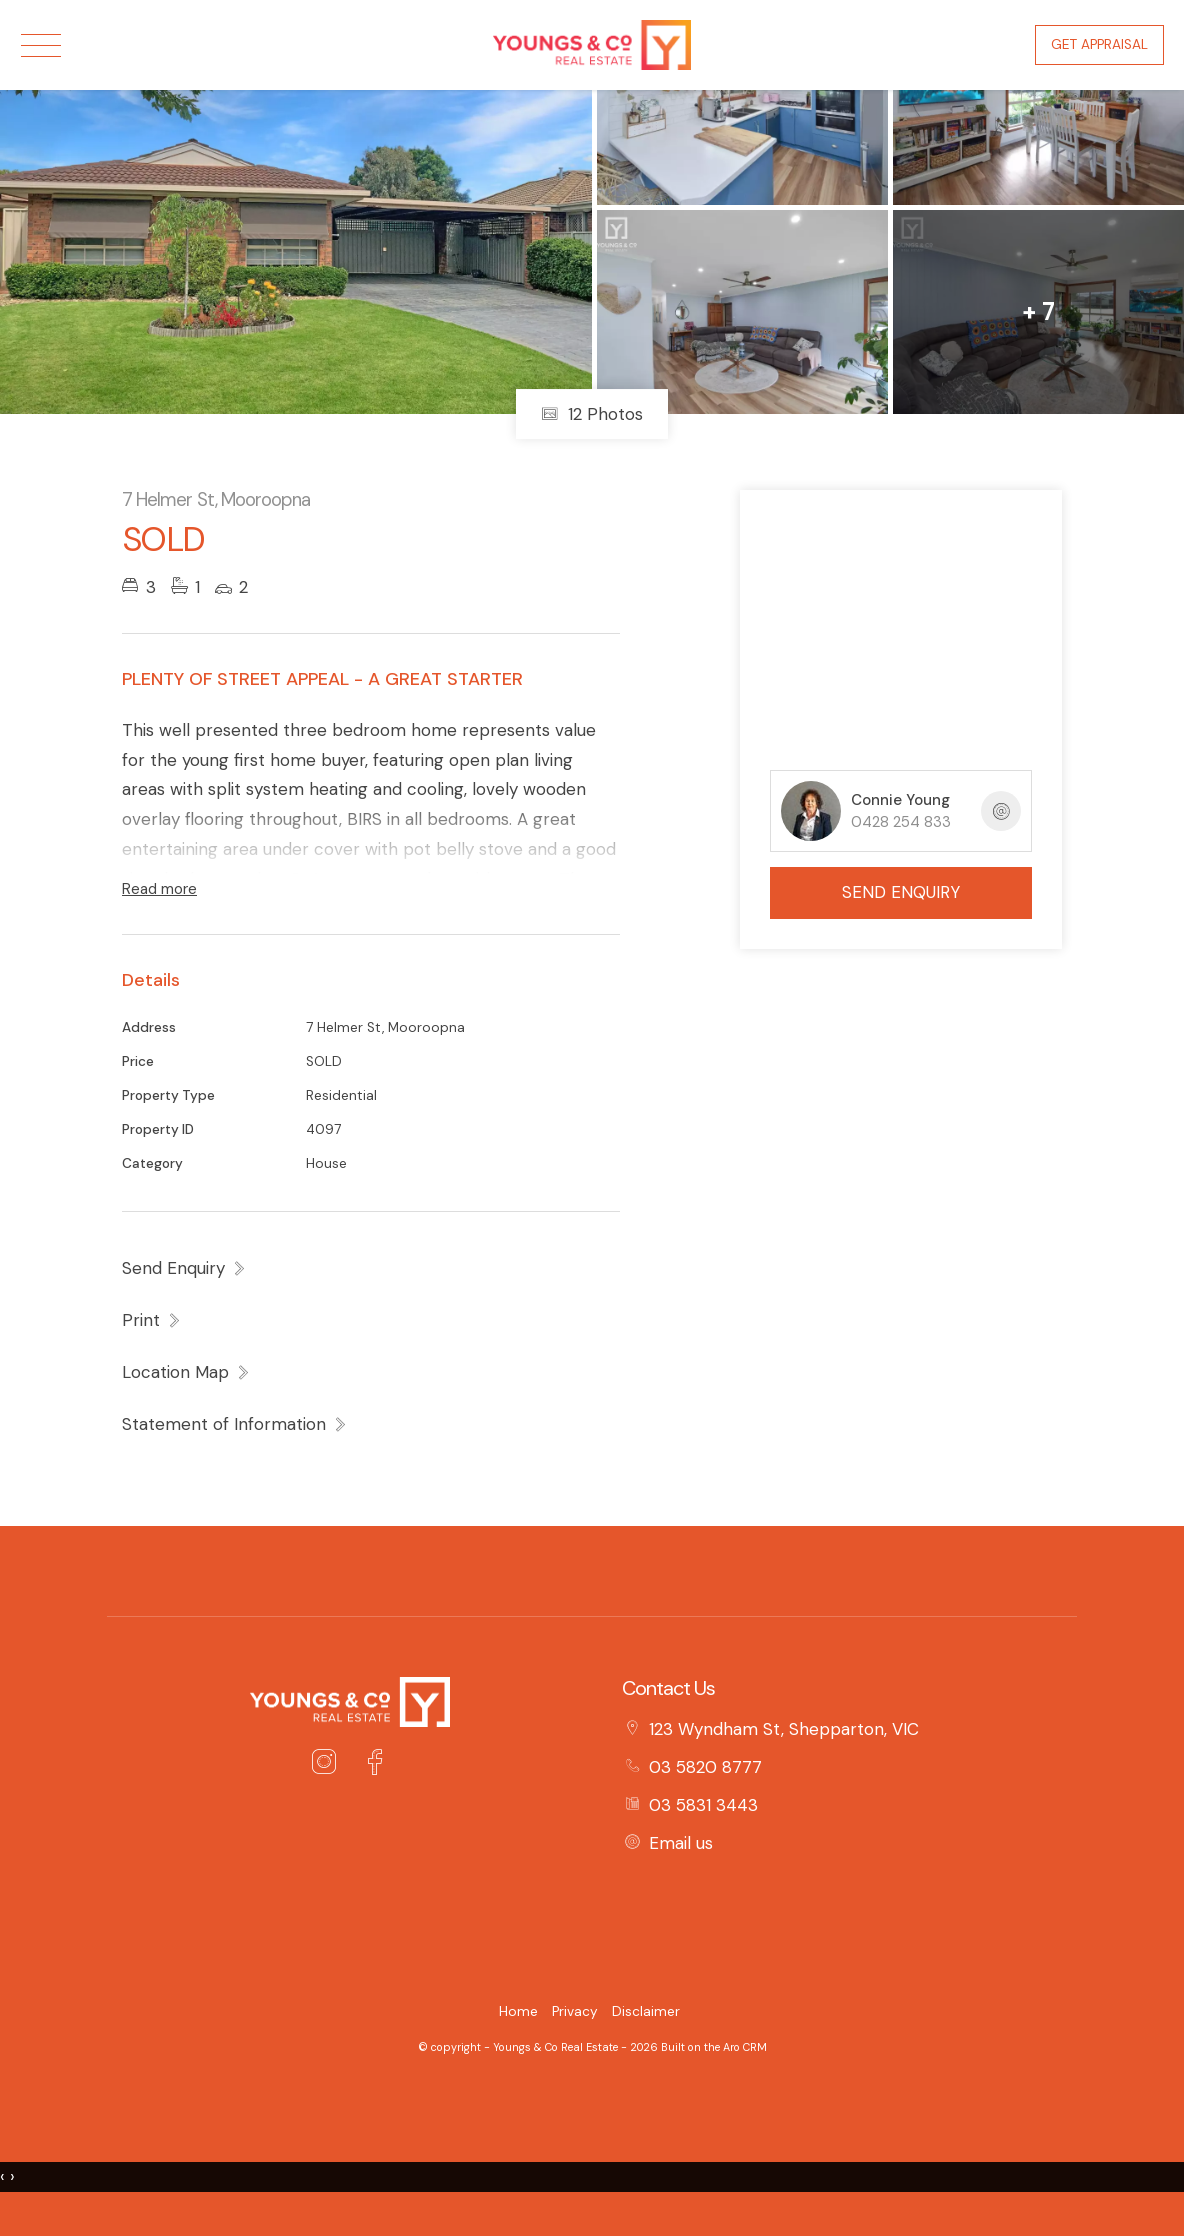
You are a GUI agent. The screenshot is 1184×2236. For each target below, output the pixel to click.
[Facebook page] (374, 1765)
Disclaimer (646, 2011)
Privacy (575, 2011)
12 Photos (592, 414)
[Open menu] (41, 45)
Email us (681, 1843)
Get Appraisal (1099, 44)
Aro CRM (745, 2047)
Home (518, 2011)
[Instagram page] (329, 1765)
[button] (152, 1320)
